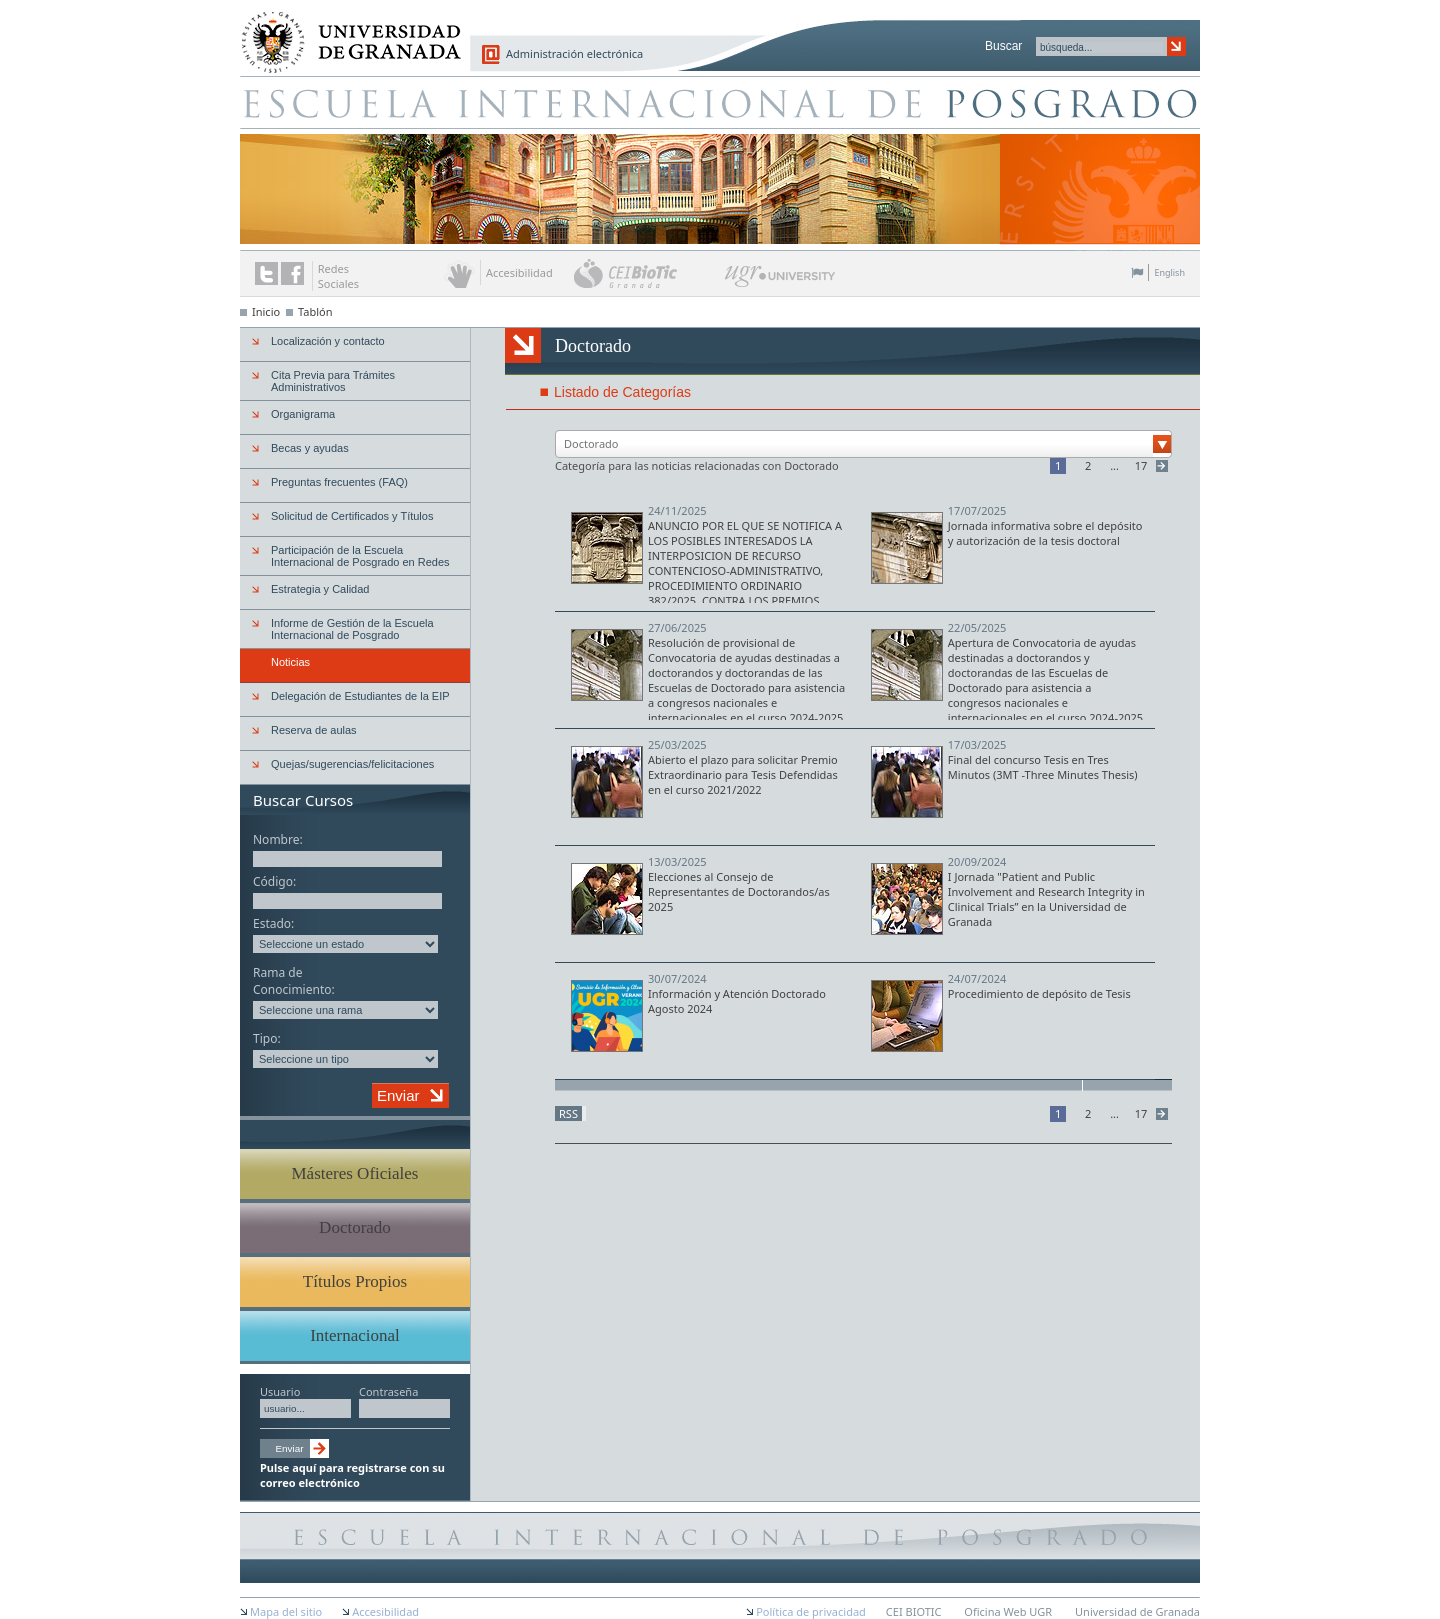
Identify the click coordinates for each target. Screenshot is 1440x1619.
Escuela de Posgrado (720, 102)
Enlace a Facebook (292, 273)
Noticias (290, 662)
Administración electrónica (574, 53)
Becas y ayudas (310, 448)
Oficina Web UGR (1008, 1611)
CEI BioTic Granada (647, 273)
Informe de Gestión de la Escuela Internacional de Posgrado (352, 629)
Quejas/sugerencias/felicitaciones (352, 764)
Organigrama (303, 414)
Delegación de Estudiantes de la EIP (360, 696)
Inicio (266, 311)
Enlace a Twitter (266, 273)
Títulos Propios (355, 1281)
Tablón (315, 311)
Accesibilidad (385, 1611)
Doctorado (355, 1227)
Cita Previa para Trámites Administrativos (333, 381)
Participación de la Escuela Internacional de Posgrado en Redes (360, 556)
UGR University (780, 281)
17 (1141, 465)
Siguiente (1164, 466)
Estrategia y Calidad (320, 589)
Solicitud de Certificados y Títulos (352, 516)
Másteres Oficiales (355, 1173)
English (1169, 272)
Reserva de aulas (314, 730)
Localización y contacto (328, 341)
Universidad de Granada (344, 31)
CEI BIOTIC (914, 1611)
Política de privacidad (811, 1611)
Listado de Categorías (622, 392)
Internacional (355, 1335)
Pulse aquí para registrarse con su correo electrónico (352, 1475)
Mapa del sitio (286, 1611)
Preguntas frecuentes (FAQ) (339, 482)
